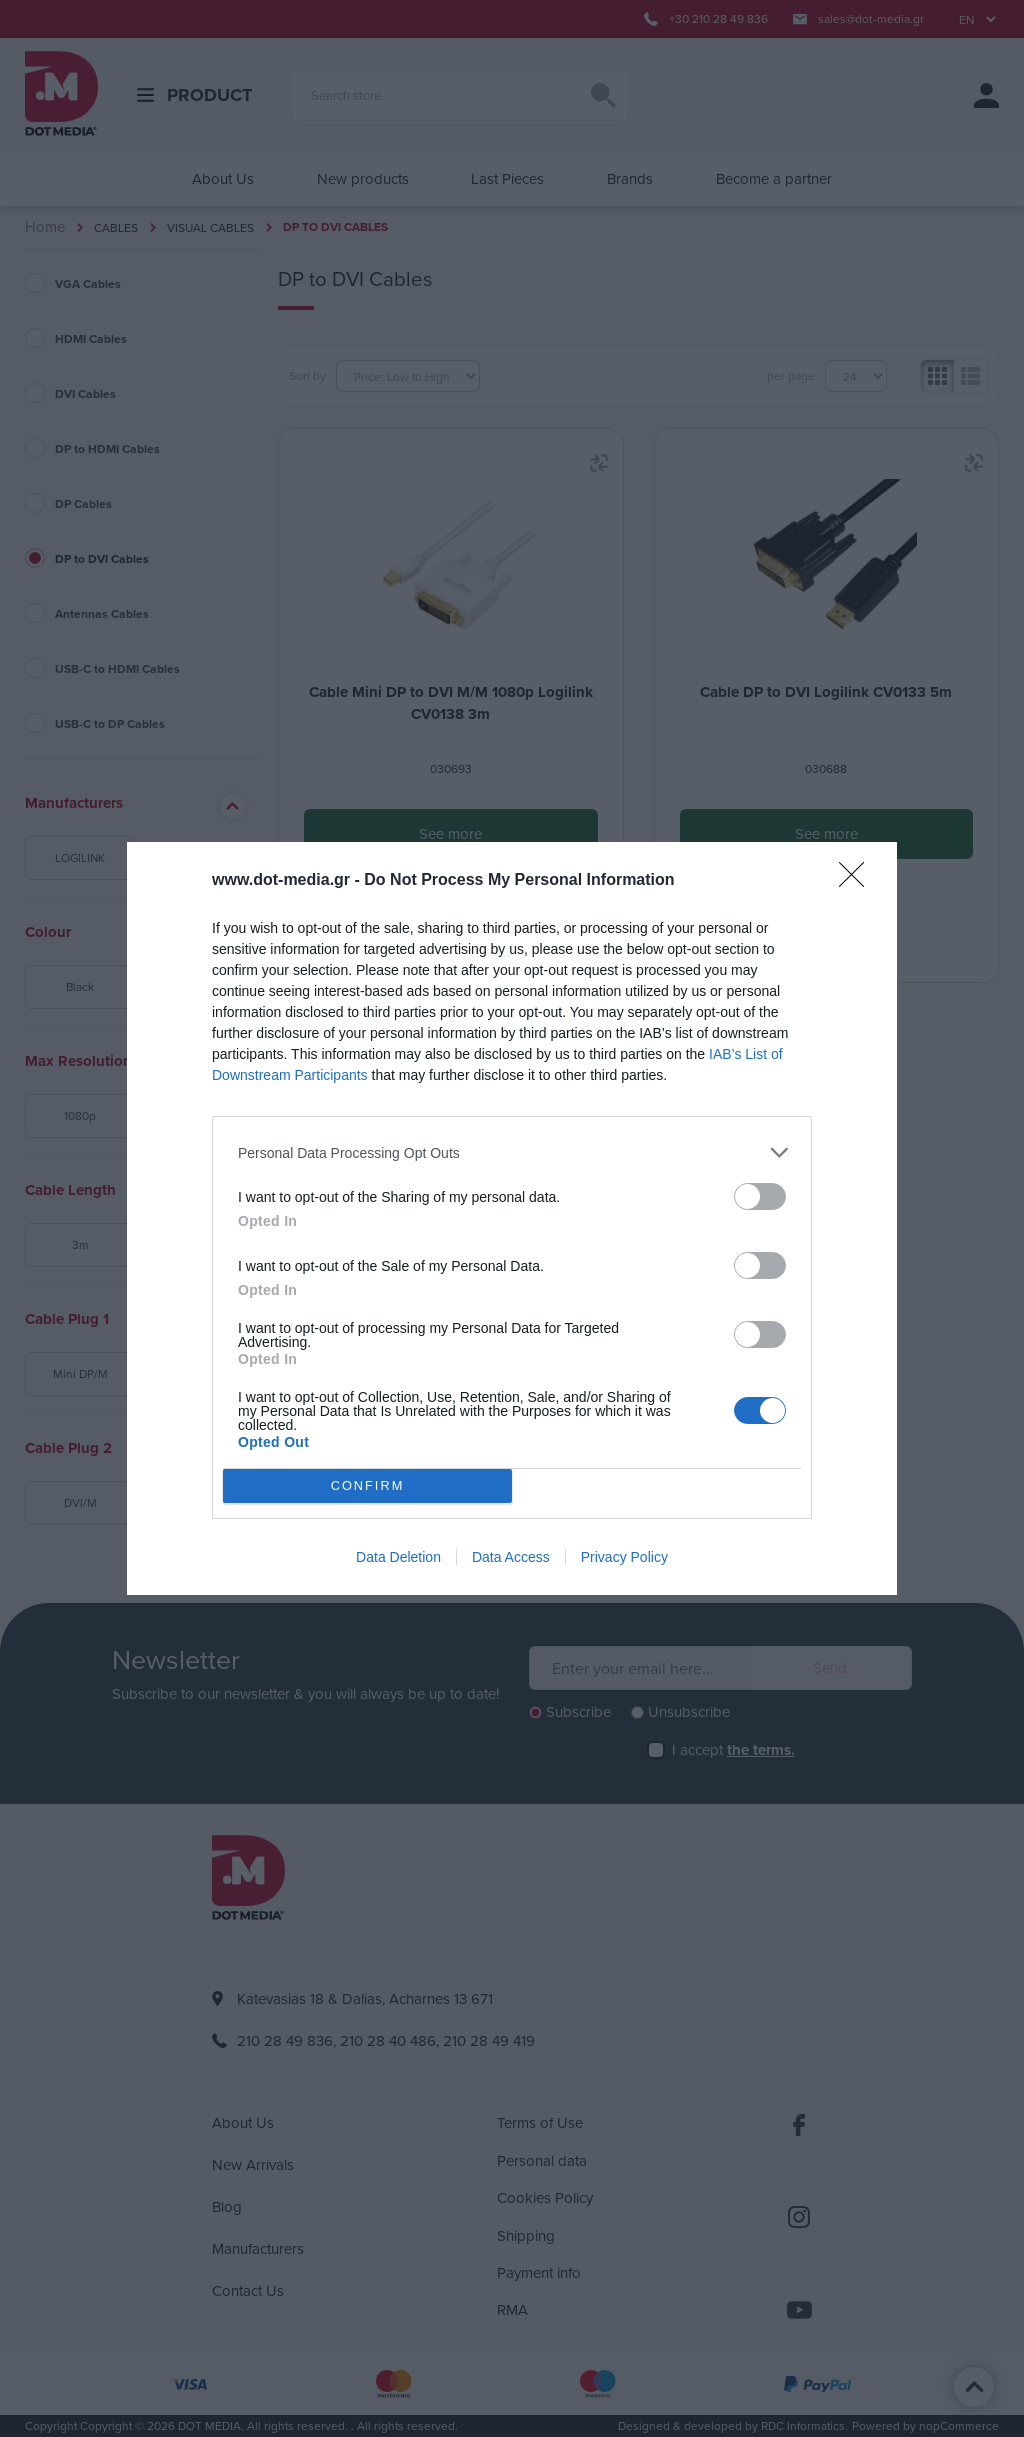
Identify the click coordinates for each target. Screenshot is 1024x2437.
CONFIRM (367, 1486)
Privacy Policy (624, 1557)
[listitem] (512, 1152)
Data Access (511, 1557)
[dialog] (512, 1218)
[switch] (760, 1196)
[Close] (858, 881)
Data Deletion (398, 1557)
